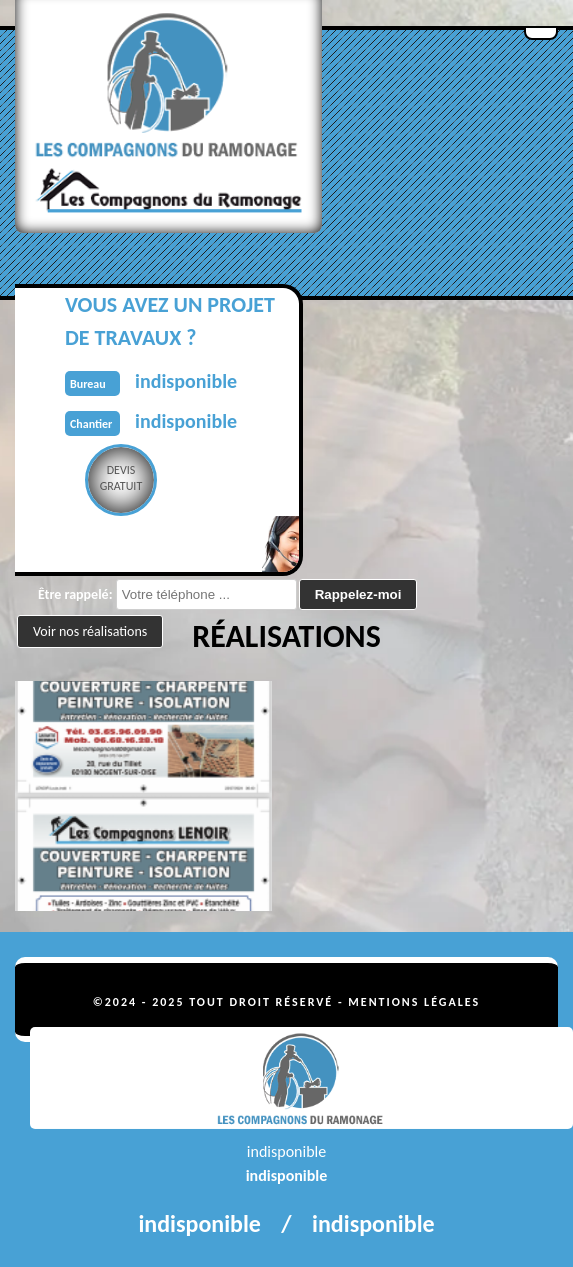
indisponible (287, 1175)
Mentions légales (414, 1002)
